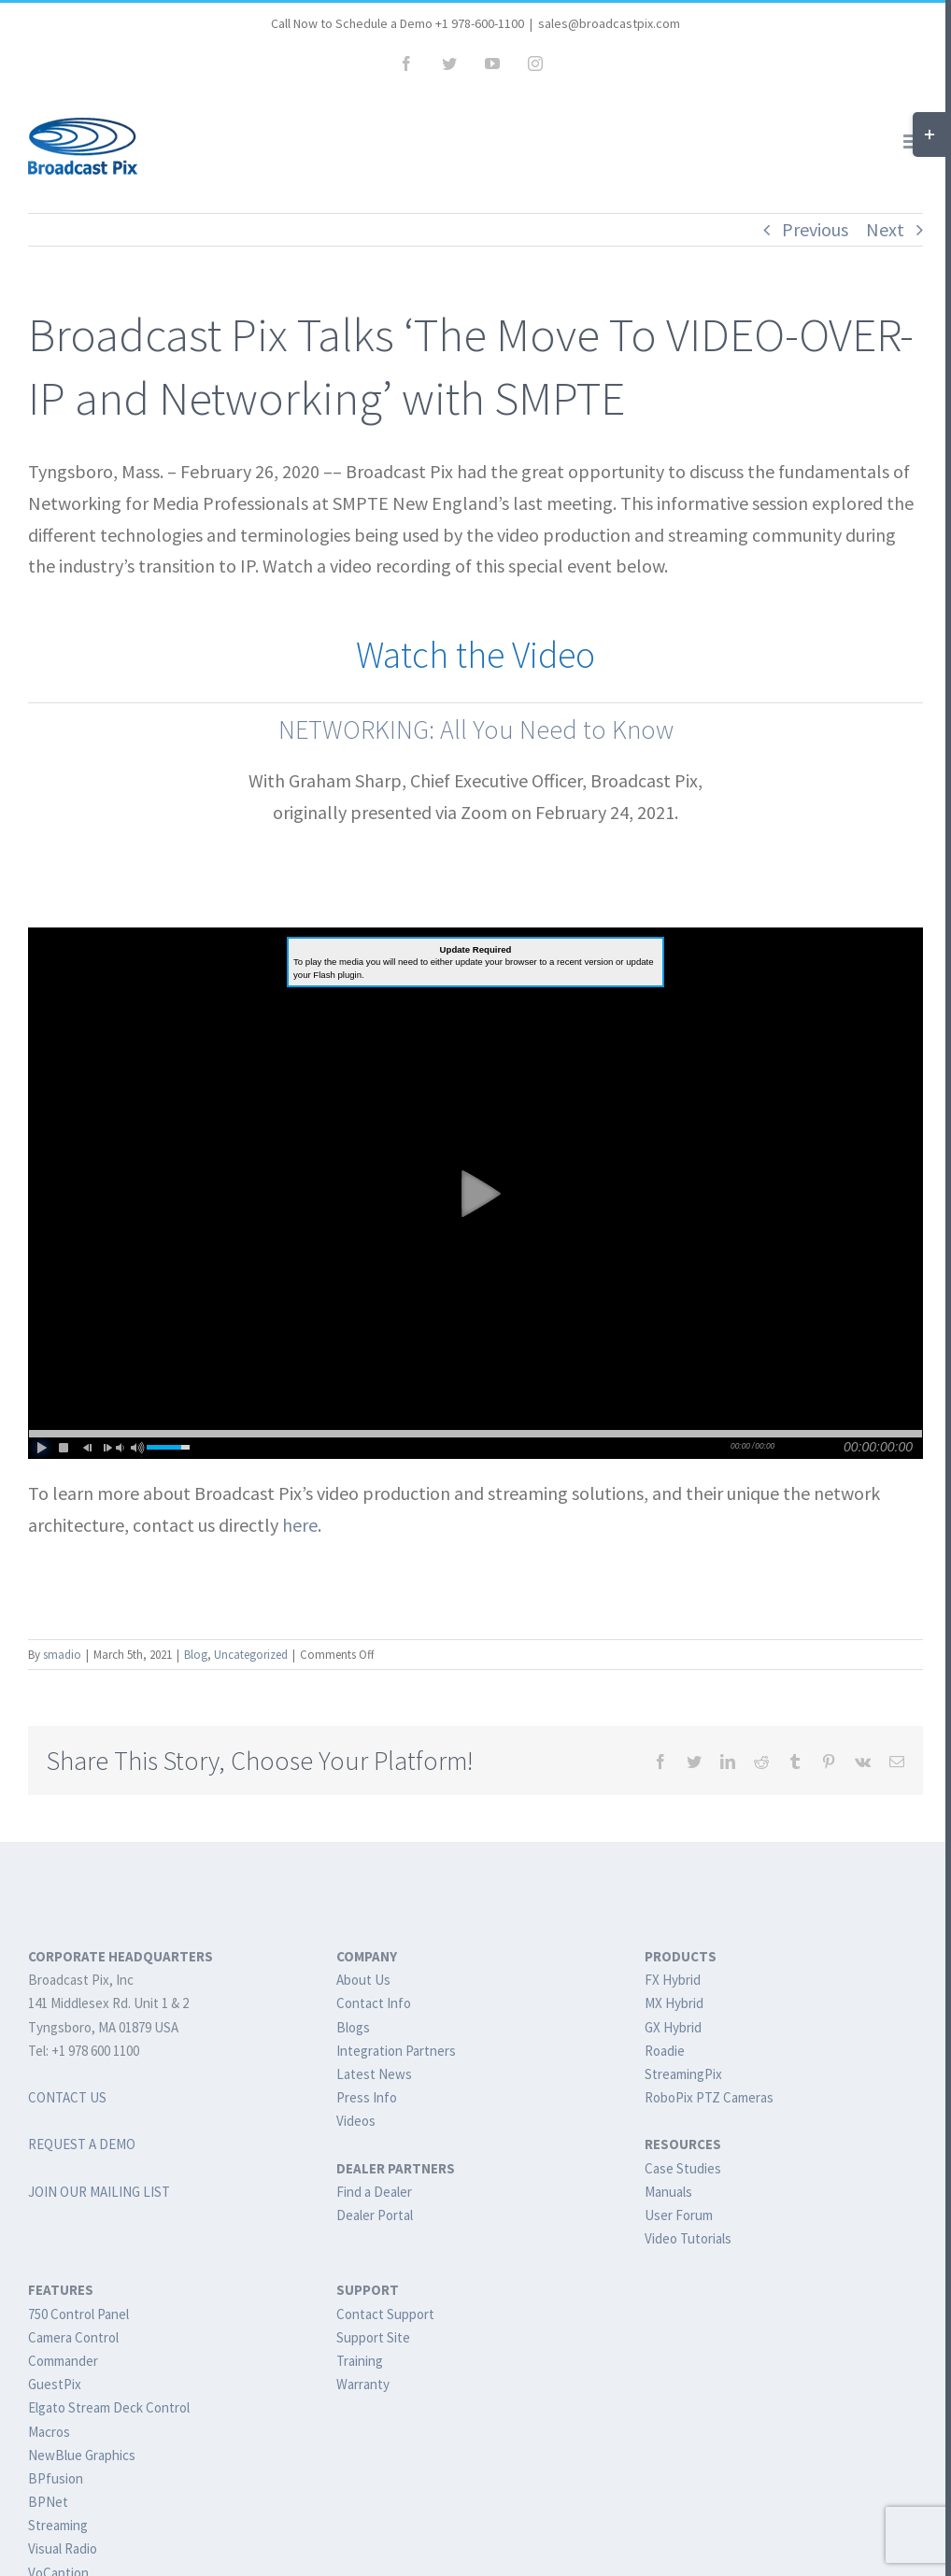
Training (359, 2361)
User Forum (679, 2215)
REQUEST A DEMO (81, 2144)
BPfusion (55, 2478)
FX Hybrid (673, 1980)
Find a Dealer (374, 2192)
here (300, 1524)
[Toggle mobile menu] (913, 141)
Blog (195, 1655)
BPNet (48, 2502)
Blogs (353, 2027)
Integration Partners (396, 2050)
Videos (356, 2121)
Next (885, 229)
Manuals (668, 2192)
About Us (363, 1980)
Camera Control (73, 2337)
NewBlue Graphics (81, 2455)
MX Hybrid (674, 2003)
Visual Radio (62, 2548)
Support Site (373, 2337)
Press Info (366, 2097)
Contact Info (373, 2003)
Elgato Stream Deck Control (109, 2407)
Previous (815, 229)
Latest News (374, 2074)
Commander (63, 2361)
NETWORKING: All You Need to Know (476, 729)
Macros (49, 2432)
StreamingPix (683, 2074)
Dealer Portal (374, 2215)
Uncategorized (251, 1655)
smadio (62, 1655)
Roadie (665, 2050)
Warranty (363, 2384)
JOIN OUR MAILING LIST (99, 2192)
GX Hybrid (673, 2027)
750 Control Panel (78, 2314)
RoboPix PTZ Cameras (709, 2097)
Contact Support (385, 2314)
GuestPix (54, 2384)
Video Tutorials (688, 2238)
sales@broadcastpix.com (609, 23)
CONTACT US (67, 2097)
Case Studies (683, 2168)
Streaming (58, 2525)
